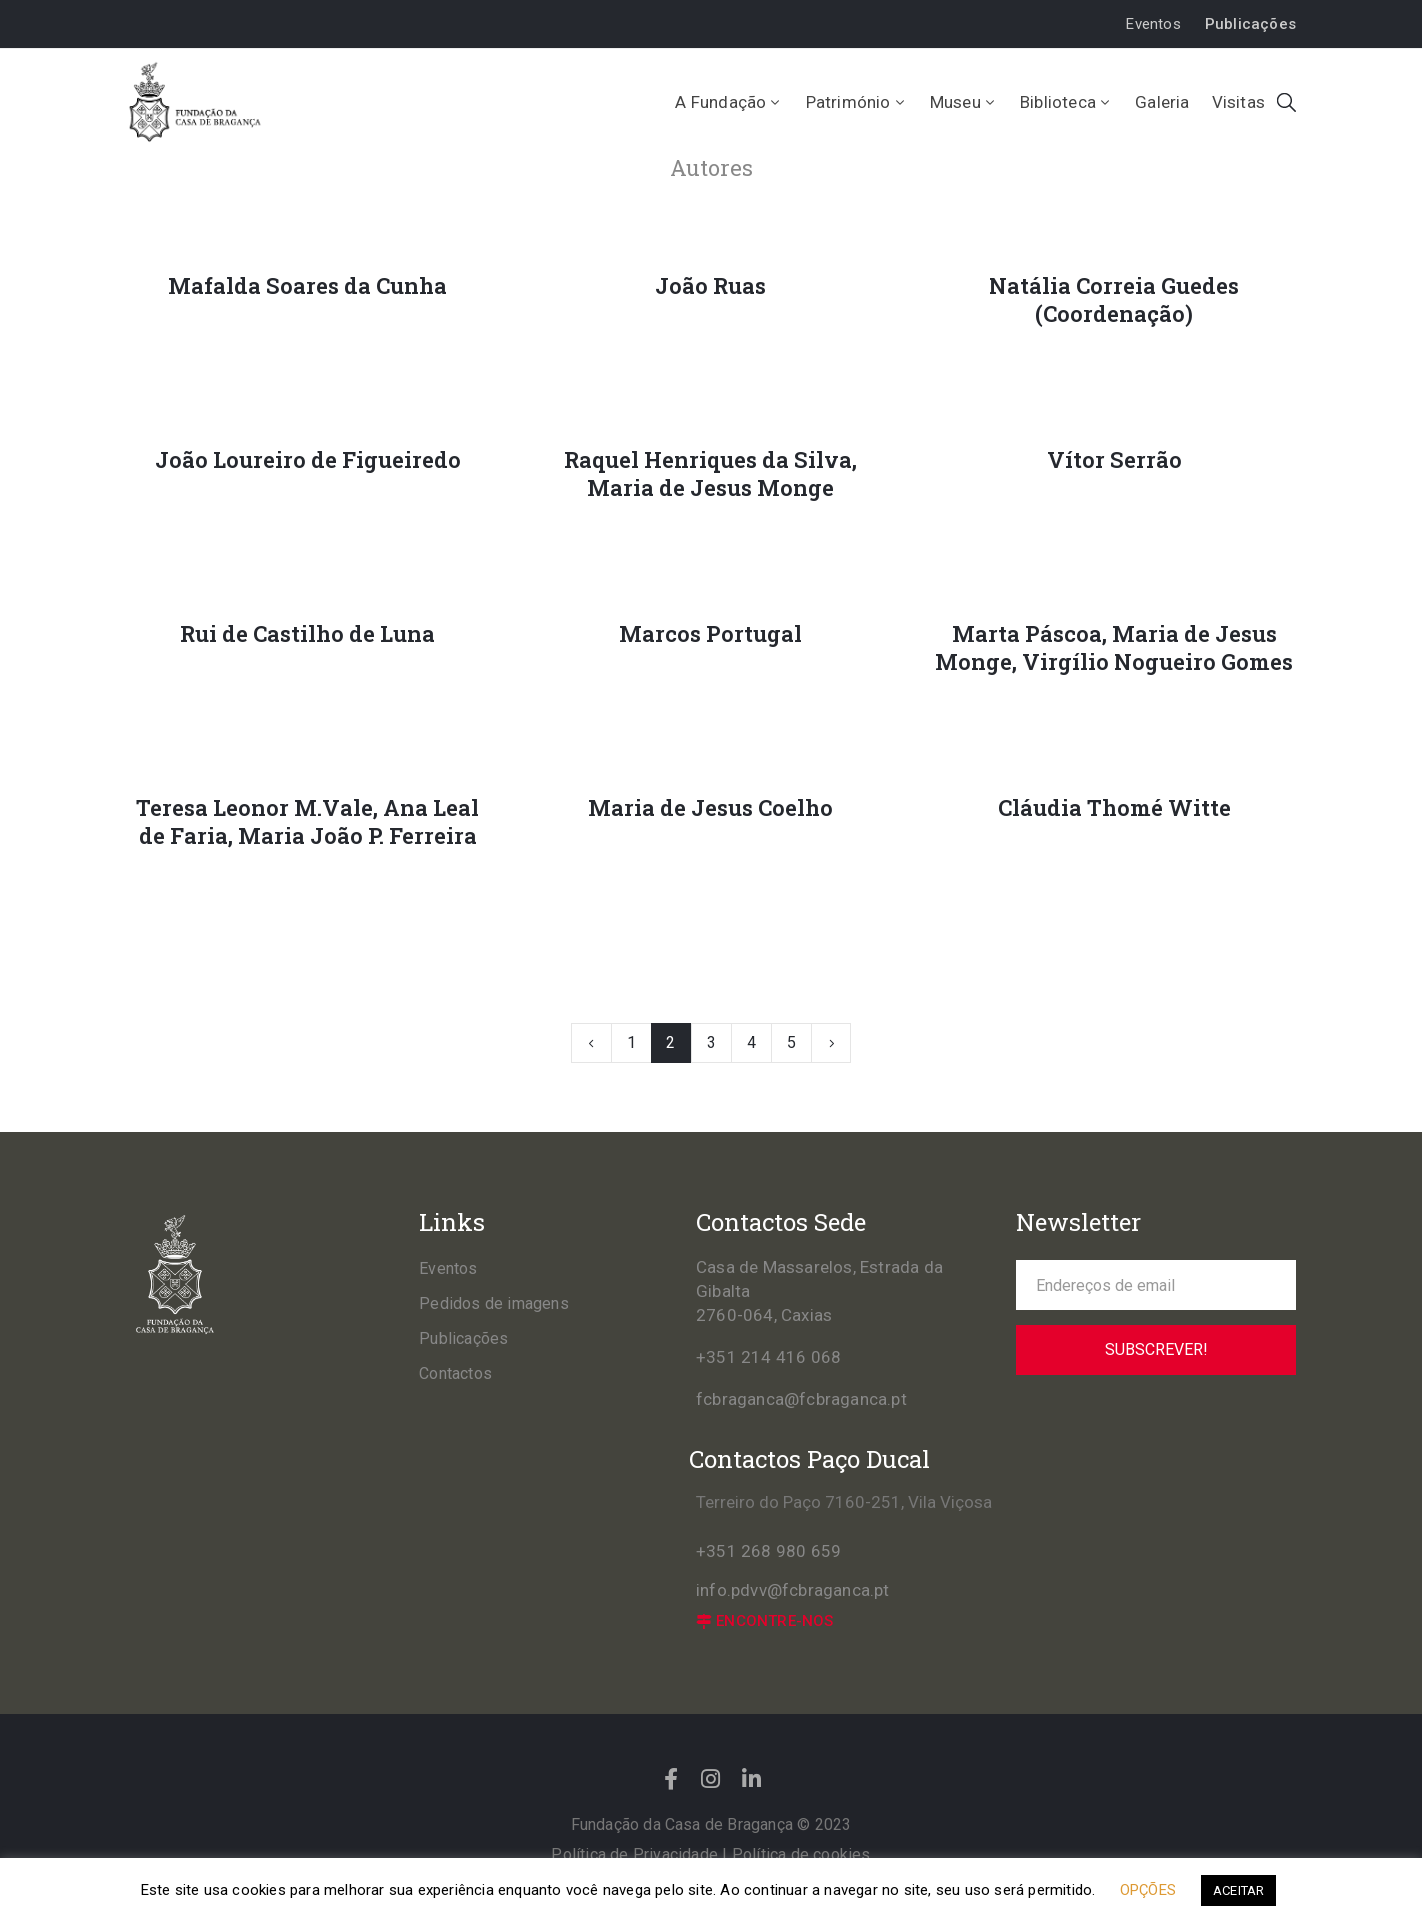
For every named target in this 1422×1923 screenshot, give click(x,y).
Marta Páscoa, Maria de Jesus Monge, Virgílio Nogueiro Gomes (1114, 648)
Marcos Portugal (710, 634)
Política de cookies (801, 1854)
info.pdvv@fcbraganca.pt (793, 1590)
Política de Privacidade (634, 1854)
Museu (964, 102)
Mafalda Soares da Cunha (307, 286)
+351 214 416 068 (768, 1357)
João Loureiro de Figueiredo (308, 460)
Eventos (448, 1268)
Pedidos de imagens (494, 1303)
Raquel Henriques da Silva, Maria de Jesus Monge (710, 474)
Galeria (1162, 102)
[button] (1153, 24)
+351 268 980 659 (768, 1551)
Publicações (463, 1338)
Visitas (1238, 102)
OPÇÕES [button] (1148, 1890)
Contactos (455, 1373)
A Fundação (729, 102)
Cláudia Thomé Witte (1114, 808)
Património (857, 102)
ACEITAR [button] (1238, 1890)
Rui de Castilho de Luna (307, 634)
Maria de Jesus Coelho (710, 808)
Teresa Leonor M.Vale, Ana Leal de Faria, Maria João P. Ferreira (307, 822)
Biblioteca (1066, 102)
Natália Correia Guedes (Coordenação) (1114, 300)
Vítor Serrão (1114, 460)
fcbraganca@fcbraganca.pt (801, 1399)
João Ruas (710, 286)
